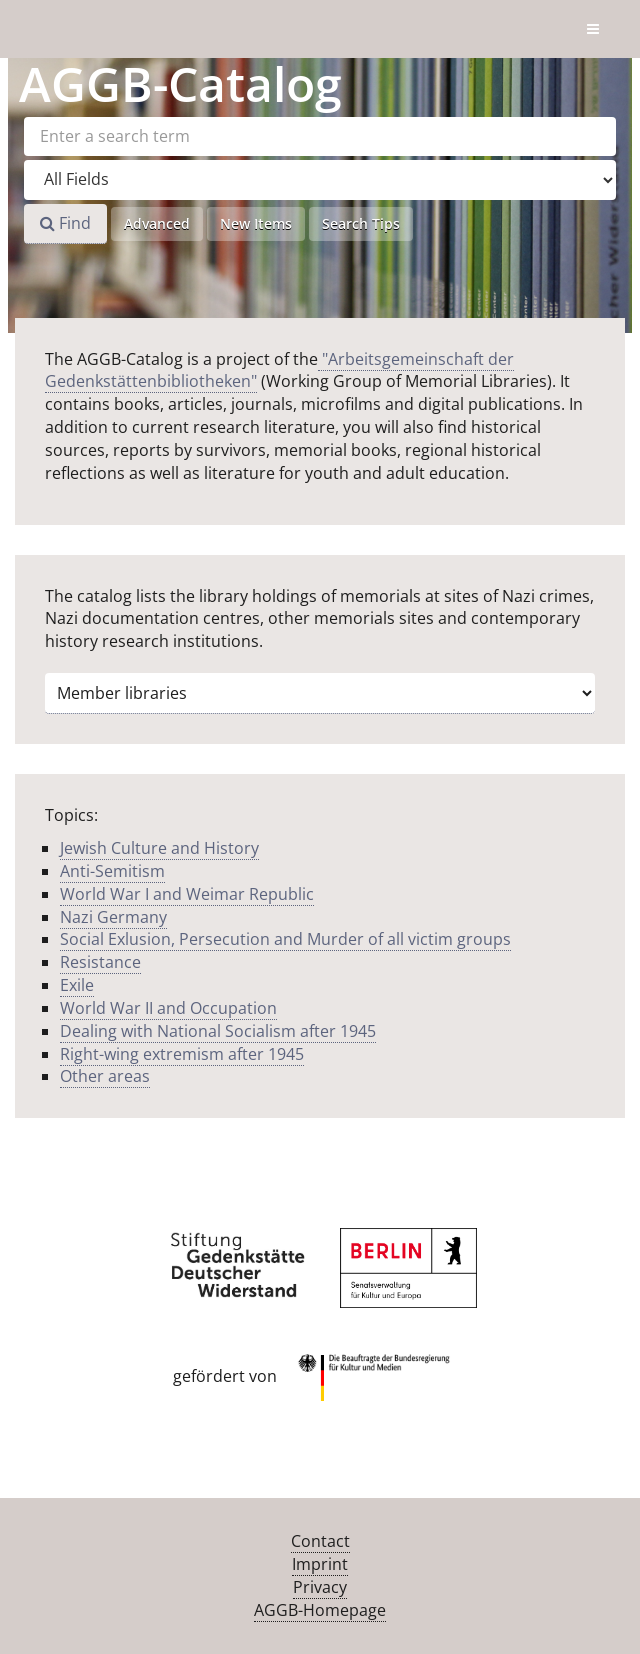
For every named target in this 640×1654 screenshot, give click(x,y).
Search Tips (361, 223)
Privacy (320, 1587)
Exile (77, 985)
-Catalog (180, 83)
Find (65, 223)
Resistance (100, 962)
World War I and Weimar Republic (187, 894)
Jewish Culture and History (159, 848)
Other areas (105, 1076)
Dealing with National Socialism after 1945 (218, 1031)
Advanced (157, 223)
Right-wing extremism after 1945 (182, 1054)
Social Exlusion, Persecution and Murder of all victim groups (285, 939)
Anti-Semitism (112, 871)
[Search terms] (320, 136)
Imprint (320, 1564)
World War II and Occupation (168, 1008)
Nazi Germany (113, 917)
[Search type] (320, 180)
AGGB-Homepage (320, 1610)
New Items (256, 223)
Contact (320, 1541)
